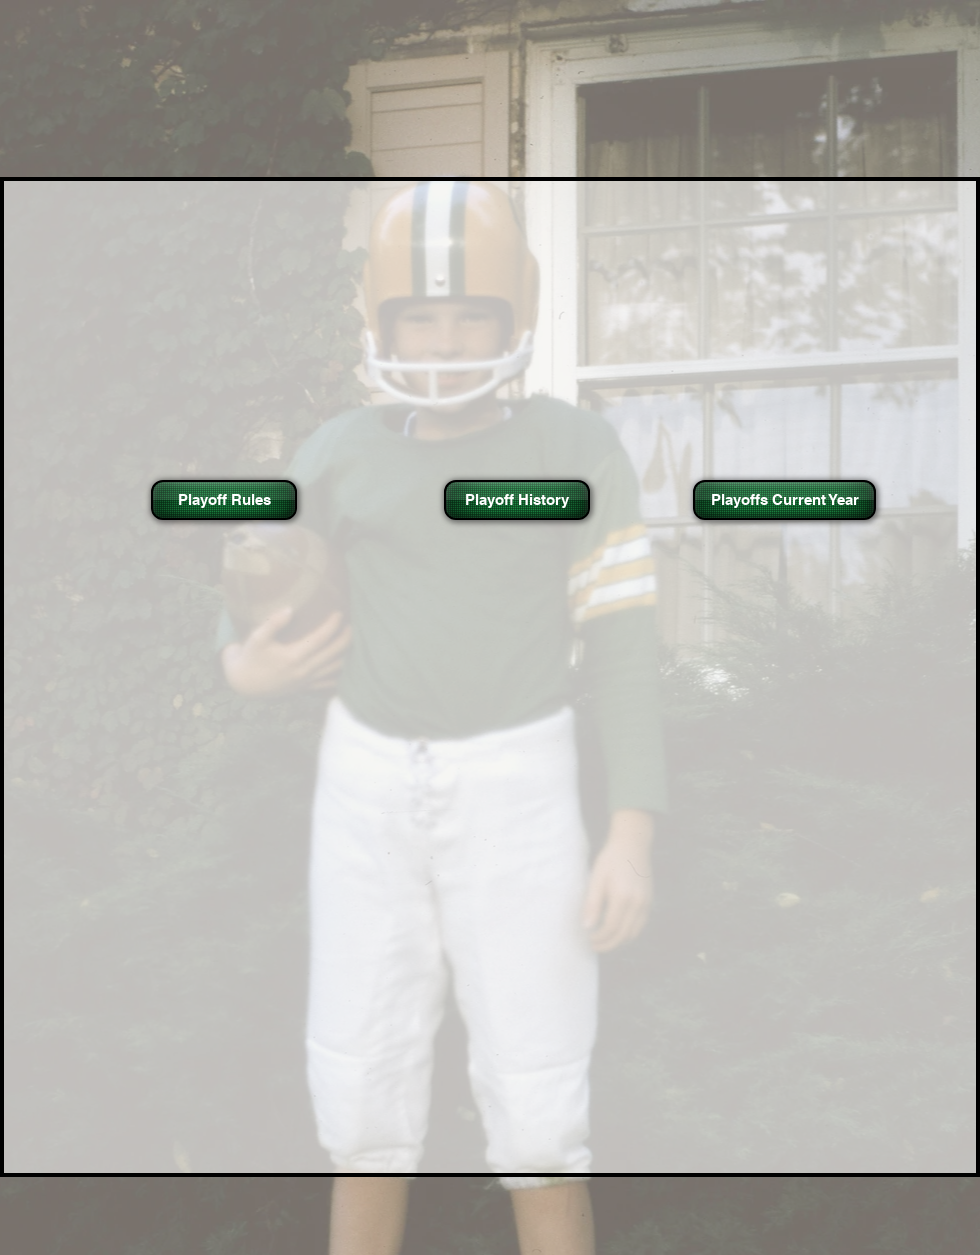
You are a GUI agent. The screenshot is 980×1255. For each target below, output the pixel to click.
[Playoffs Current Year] (784, 500)
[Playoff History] (517, 500)
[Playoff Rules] (224, 500)
